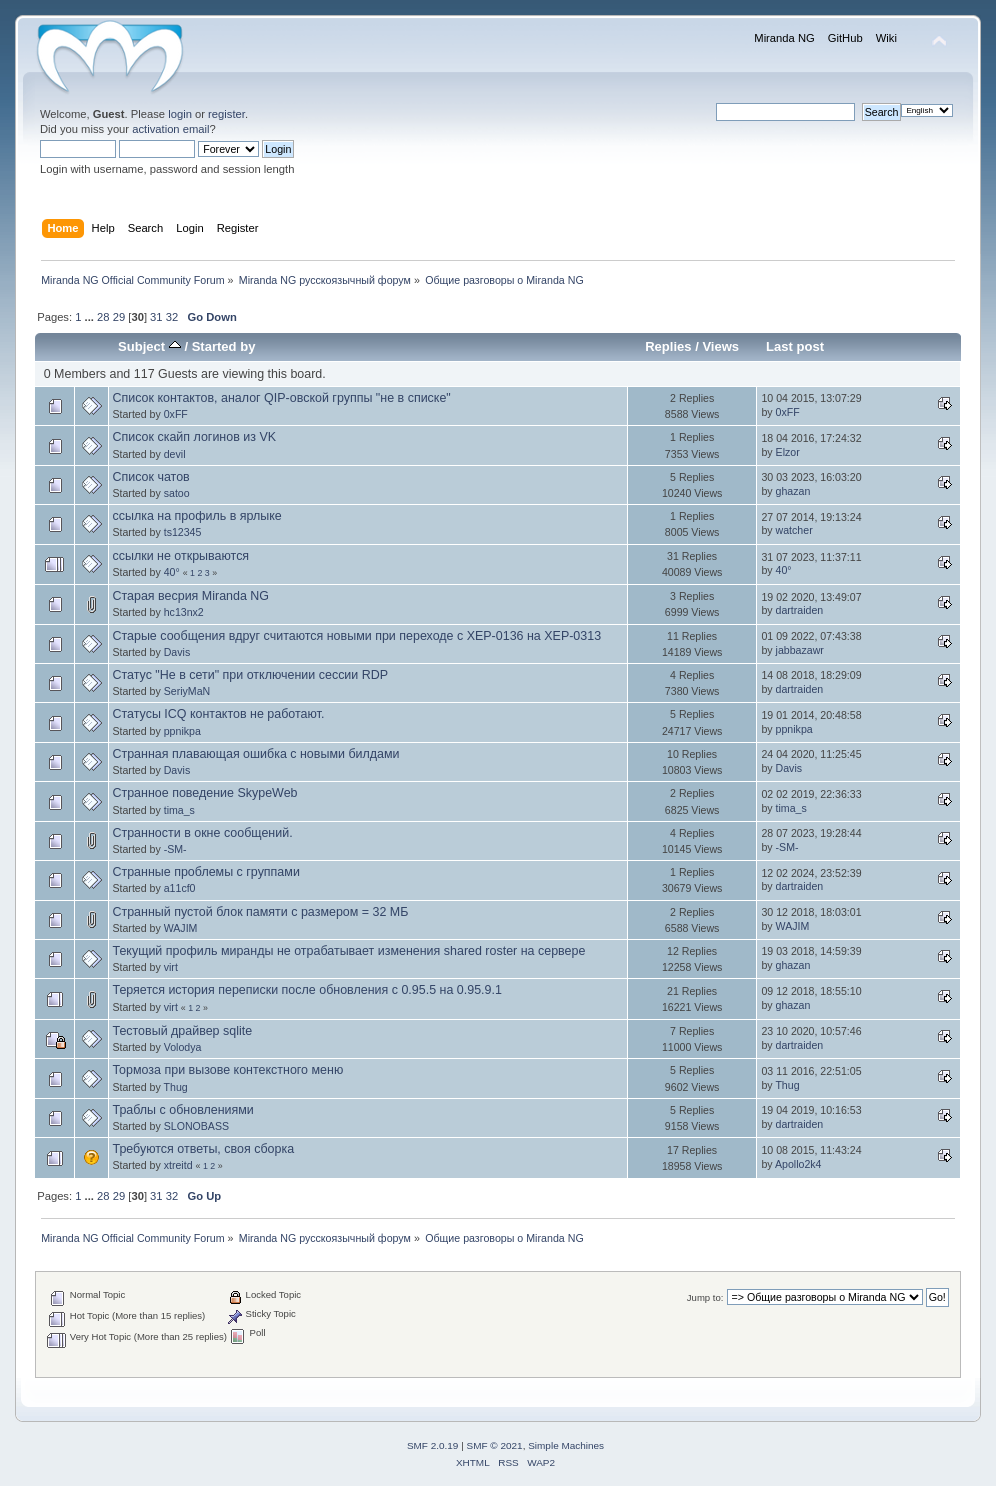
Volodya (183, 1047)
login (180, 114)
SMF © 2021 (495, 1445)
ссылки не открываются (180, 556)
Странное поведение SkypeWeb (204, 793)
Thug (176, 1087)
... (91, 317)
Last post (795, 346)
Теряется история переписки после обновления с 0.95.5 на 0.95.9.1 (306, 990)
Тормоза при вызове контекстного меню (227, 1070)
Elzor (788, 452)
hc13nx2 (184, 612)
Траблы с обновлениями (182, 1110)
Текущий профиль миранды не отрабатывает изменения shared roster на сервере (348, 951)
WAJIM (181, 928)
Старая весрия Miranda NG (190, 596)
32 (172, 317)
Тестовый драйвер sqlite (182, 1031)
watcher (794, 530)
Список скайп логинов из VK (194, 437)
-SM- (175, 849)
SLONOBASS (196, 1126)
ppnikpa (182, 731)
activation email (170, 129)
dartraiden (800, 610)
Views (720, 346)
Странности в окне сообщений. (202, 833)
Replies (668, 346)
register (226, 114)
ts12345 (183, 532)
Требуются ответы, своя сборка (203, 1149)
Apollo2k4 (798, 1164)
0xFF (176, 414)
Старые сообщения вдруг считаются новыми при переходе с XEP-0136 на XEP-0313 (356, 636)
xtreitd (178, 1165)
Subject (149, 346)
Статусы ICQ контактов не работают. (218, 714)
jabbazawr (800, 650)
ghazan (793, 491)
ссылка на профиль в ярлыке (196, 516)
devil (175, 454)
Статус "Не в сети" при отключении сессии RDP (250, 675)
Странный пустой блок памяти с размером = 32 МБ (260, 912)
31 (156, 317)
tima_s (179, 810)
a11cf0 (180, 888)
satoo (177, 493)
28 (103, 317)
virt (171, 967)
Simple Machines (566, 1445)
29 (119, 317)
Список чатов (150, 477)
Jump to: (705, 1297)
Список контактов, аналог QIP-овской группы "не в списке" (281, 398)
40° (172, 572)
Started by (224, 346)
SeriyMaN (187, 691)
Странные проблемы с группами (205, 872)
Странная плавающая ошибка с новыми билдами (255, 754)
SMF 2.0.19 (433, 1445)
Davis (177, 652)
